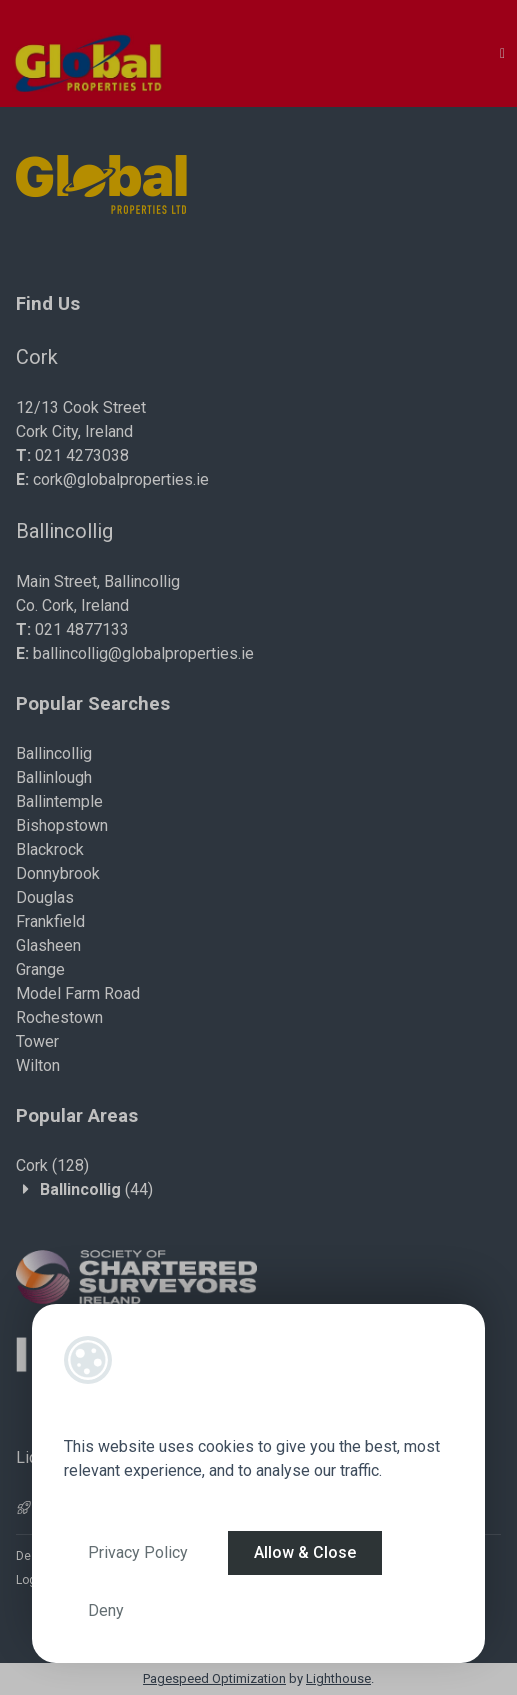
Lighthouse (338, 1678)
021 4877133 (82, 629)
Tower (37, 1041)
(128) (52, 1165)
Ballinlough (54, 777)
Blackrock (50, 849)
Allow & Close (305, 1552)
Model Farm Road (78, 993)
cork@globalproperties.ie (121, 479)
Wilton (38, 1065)
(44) (96, 1189)
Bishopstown (62, 825)
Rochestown (59, 1017)
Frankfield (50, 921)
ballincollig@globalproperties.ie (143, 653)
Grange (40, 969)
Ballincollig (54, 753)
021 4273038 (82, 455)
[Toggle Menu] (502, 53)
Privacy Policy (138, 1552)
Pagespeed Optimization (214, 1678)
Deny (106, 1610)
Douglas (45, 897)
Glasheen (48, 945)
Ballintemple (59, 801)
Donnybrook (58, 873)
